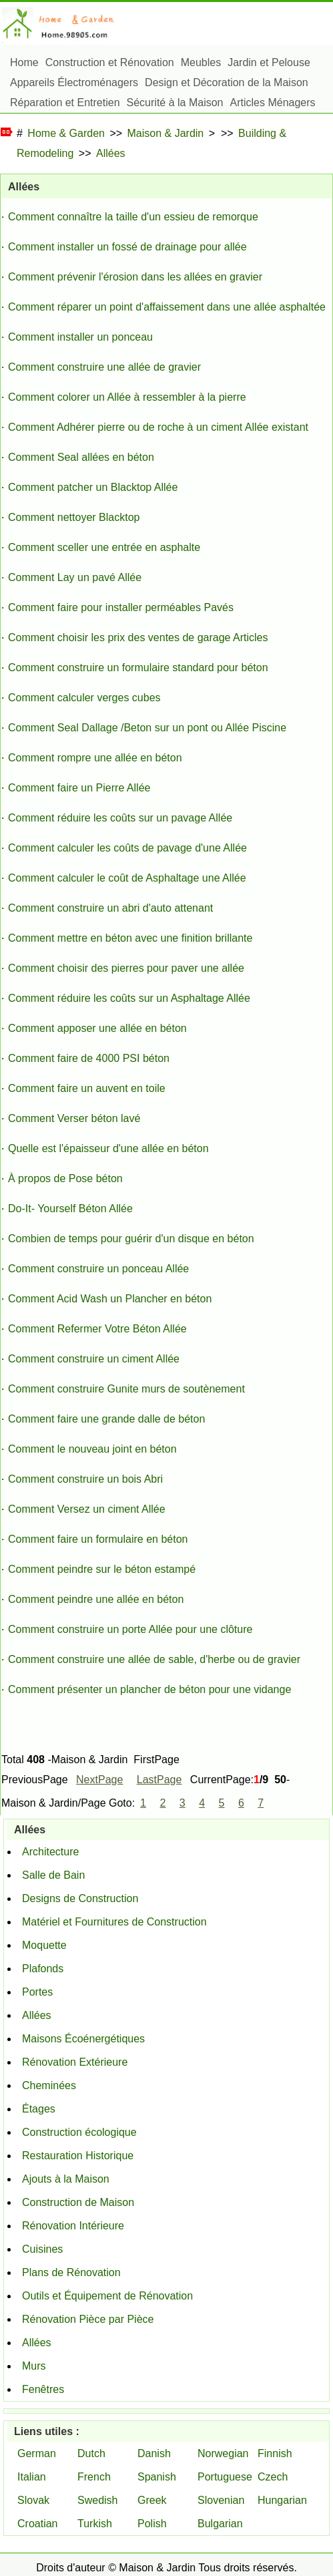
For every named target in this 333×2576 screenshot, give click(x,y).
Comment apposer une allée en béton (97, 1028)
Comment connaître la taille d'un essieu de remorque (133, 216)
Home (24, 62)
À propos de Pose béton (65, 1178)
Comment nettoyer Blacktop (73, 517)
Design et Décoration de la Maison (226, 82)
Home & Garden (66, 133)
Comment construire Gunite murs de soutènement (126, 1389)
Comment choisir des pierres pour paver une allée (126, 968)
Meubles (201, 62)
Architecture (50, 1851)
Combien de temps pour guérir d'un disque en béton (131, 1238)
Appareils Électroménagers (74, 82)
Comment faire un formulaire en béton (98, 1539)
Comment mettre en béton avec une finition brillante (130, 938)
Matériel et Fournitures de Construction (114, 1921)
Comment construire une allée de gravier (104, 367)
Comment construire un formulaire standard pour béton (138, 667)
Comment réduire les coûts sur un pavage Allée (120, 817)
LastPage (159, 1779)
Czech (273, 2476)
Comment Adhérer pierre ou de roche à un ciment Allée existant (158, 427)
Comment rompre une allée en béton (95, 757)
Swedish (97, 2500)
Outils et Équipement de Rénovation (107, 2296)
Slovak (33, 2500)
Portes (37, 1992)
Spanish (156, 2476)
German (36, 2453)
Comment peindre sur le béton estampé (102, 1569)
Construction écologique (79, 2132)
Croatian (37, 2523)
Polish (152, 2523)
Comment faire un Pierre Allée (79, 787)
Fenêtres (43, 2389)
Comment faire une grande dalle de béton (106, 1419)
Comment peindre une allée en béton (96, 1599)
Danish (154, 2453)
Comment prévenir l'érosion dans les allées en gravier (135, 277)
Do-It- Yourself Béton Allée (70, 1208)
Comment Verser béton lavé (74, 1118)
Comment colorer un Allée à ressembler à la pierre (127, 397)
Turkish (94, 2523)
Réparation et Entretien (65, 102)
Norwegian (223, 2453)
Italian (31, 2476)
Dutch (91, 2453)
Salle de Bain (53, 1875)
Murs (34, 2366)
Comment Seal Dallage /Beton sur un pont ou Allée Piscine (147, 727)
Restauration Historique (77, 2155)
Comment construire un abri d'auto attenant (110, 908)
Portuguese (225, 2476)
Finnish (275, 2453)
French (94, 2476)
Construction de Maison (78, 2202)
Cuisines (42, 2249)
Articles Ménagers (273, 102)
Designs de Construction (80, 1898)
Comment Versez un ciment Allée (86, 1509)
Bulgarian (220, 2523)
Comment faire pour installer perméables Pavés (121, 607)
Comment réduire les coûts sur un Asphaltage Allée (129, 998)
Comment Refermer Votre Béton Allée (97, 1328)
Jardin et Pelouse (269, 62)
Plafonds (42, 1968)
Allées (110, 153)
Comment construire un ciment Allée (94, 1358)
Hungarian (282, 2500)
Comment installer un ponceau (80, 337)
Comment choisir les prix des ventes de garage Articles (138, 637)
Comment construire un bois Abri (85, 1479)
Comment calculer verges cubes (84, 697)
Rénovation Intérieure (73, 2225)
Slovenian (221, 2500)
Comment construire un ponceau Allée (98, 1268)
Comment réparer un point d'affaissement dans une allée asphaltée (167, 307)
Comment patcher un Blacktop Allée (93, 487)
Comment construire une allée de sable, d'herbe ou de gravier (154, 1659)
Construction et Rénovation (109, 62)
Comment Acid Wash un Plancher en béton (110, 1298)
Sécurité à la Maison (175, 102)
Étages (38, 2108)
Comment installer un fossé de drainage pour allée (127, 246)
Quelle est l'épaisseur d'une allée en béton (108, 1148)
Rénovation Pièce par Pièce (87, 2319)
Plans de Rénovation (71, 2272)
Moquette (44, 1945)
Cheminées (49, 2085)
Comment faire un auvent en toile (86, 1088)
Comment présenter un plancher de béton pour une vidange (149, 1689)
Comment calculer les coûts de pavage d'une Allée (127, 848)
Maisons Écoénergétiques (83, 2038)
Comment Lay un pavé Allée (74, 577)
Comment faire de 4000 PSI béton (89, 1058)
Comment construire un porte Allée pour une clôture (130, 1629)
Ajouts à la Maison (65, 2179)
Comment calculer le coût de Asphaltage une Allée (127, 878)
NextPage (99, 1779)
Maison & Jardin (165, 133)
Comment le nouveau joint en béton (92, 1449)
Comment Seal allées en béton (81, 457)
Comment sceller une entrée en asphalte (104, 547)
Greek (152, 2500)
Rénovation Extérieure (74, 2062)
